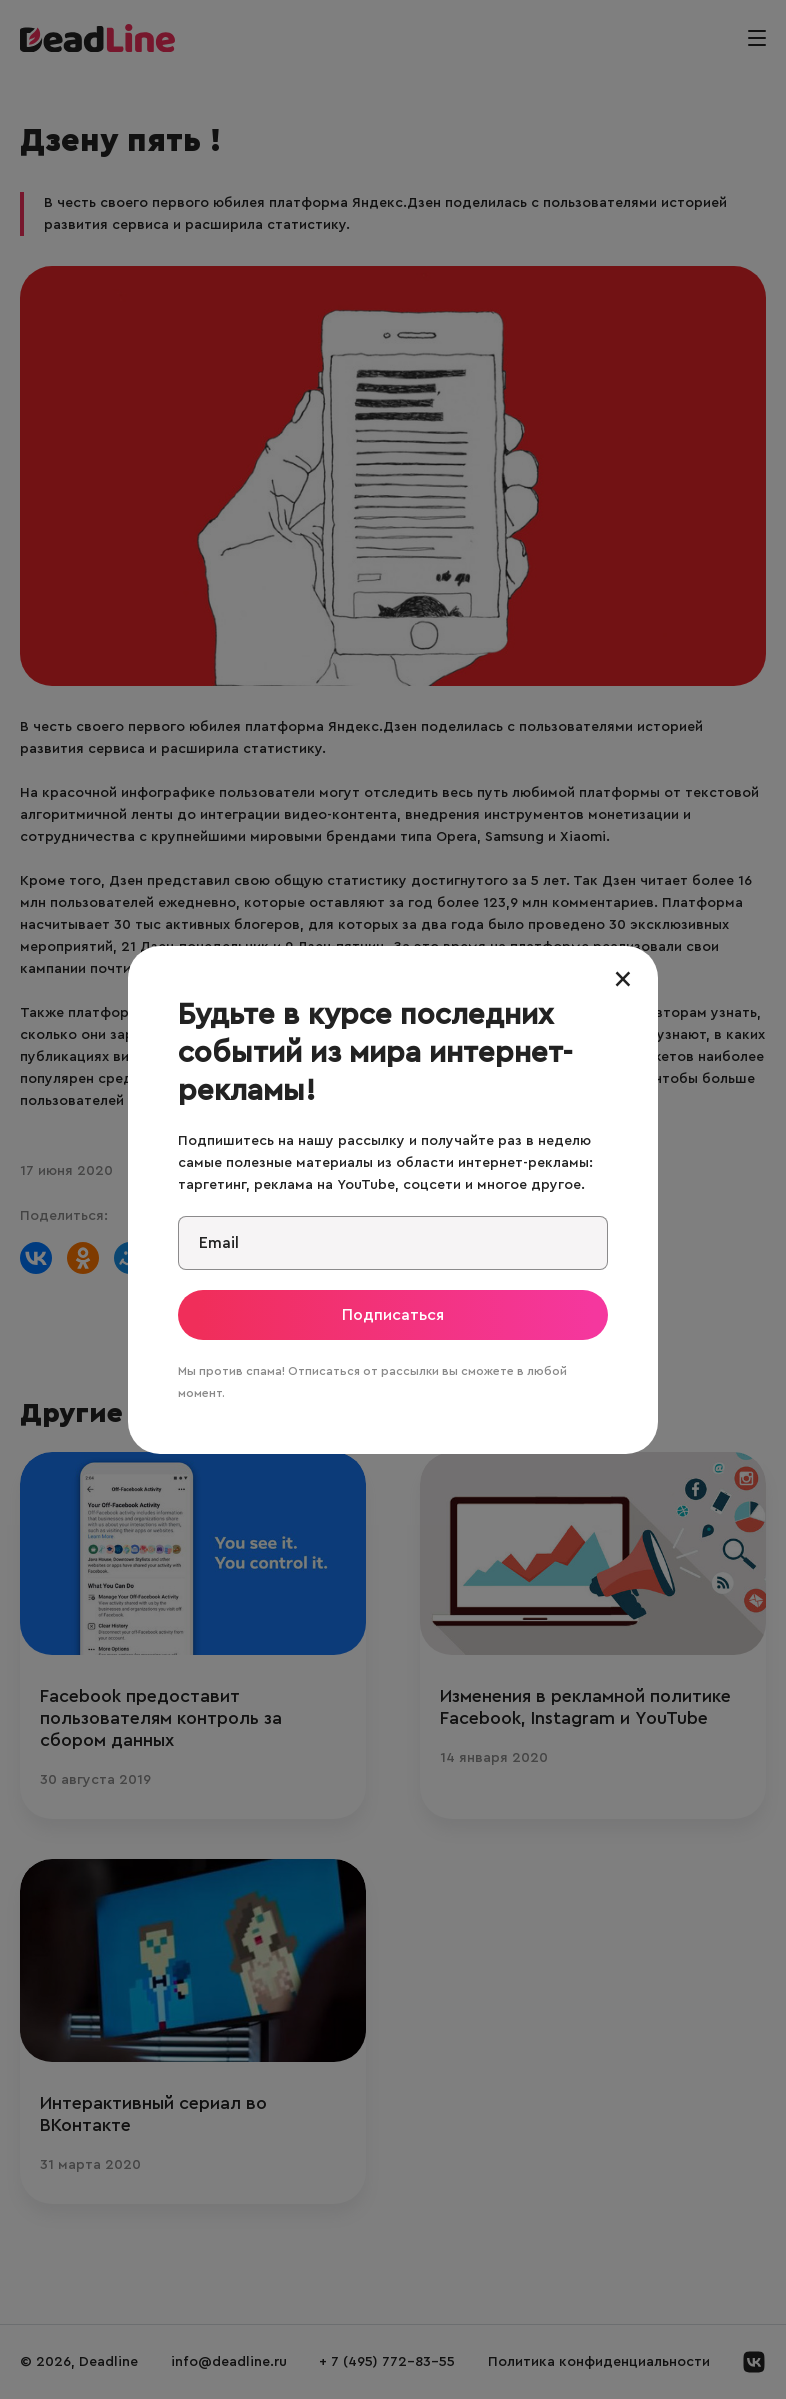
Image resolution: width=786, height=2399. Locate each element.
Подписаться (393, 1315)
